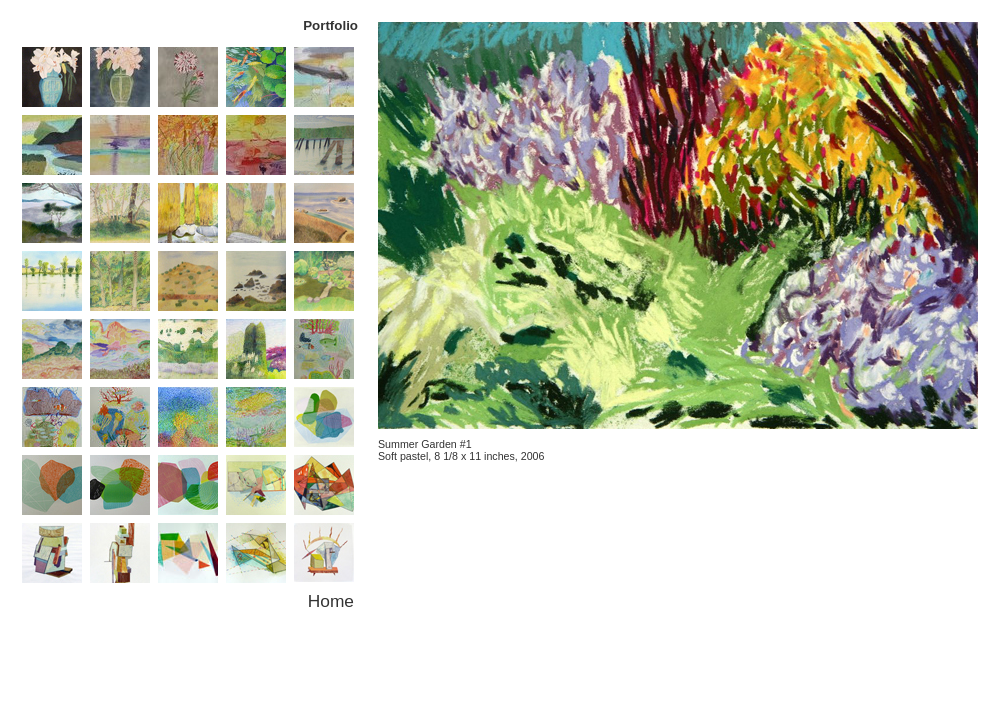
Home (331, 601)
